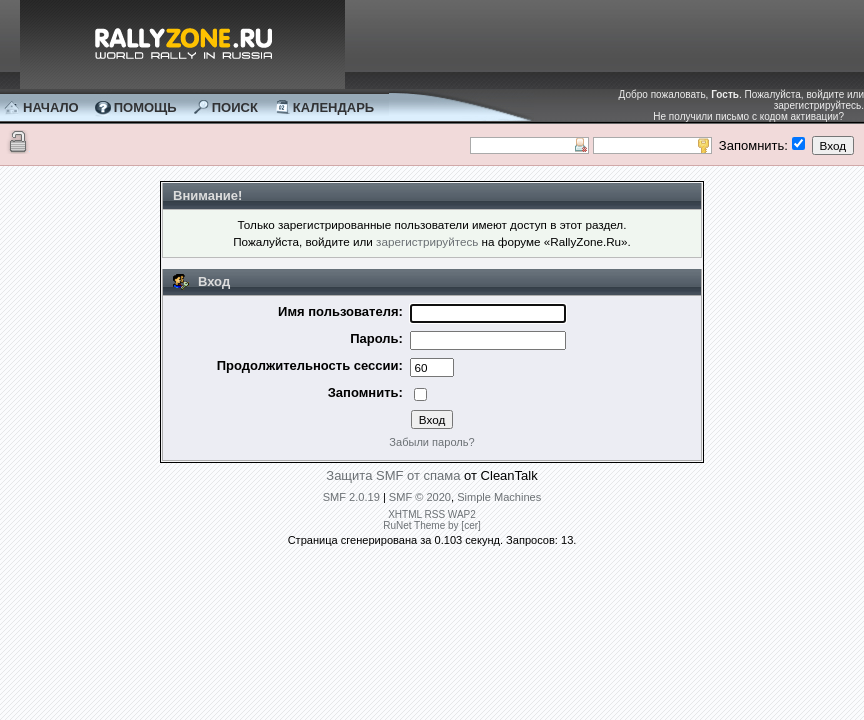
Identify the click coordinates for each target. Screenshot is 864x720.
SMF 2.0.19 (351, 497)
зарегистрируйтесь (818, 105)
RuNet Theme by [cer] (432, 525)
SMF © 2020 (420, 497)
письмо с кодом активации (776, 116)
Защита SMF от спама (393, 475)
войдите (825, 94)
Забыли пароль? (431, 442)
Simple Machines (499, 497)
